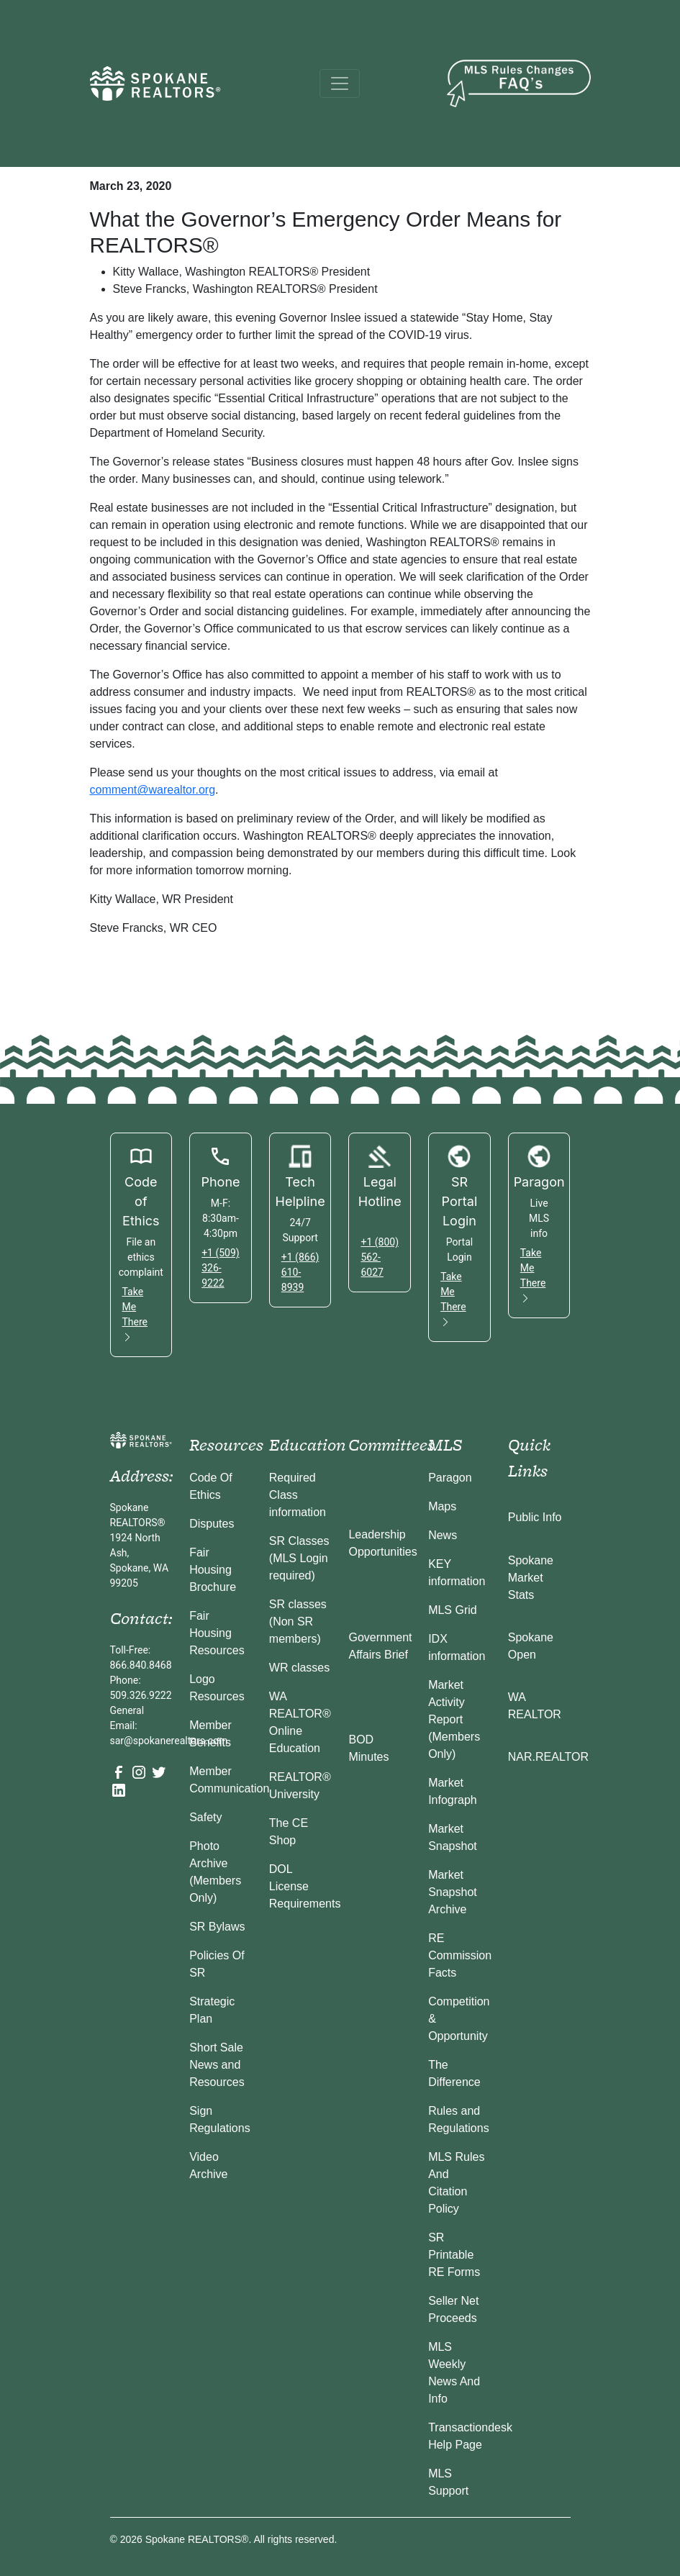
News (442, 1535)
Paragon (450, 1477)
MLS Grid (452, 1610)
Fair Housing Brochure (212, 1569)
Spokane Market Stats (530, 1577)
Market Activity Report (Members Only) (454, 1719)
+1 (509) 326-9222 (220, 1268)
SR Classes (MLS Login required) (299, 1558)
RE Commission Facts (459, 1955)
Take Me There (135, 1314)
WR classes (299, 1667)
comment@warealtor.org (153, 790)
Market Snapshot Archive (452, 1892)
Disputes (211, 1524)
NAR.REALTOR (548, 1757)
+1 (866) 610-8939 (300, 1272)
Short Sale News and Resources (216, 2064)
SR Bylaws (217, 1926)
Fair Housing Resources (216, 1633)
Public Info (535, 1517)
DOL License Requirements (305, 1886)
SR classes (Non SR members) (298, 1621)
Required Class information (297, 1494)
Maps (442, 1506)
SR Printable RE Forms (454, 2254)
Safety (205, 1817)
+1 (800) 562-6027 (380, 1257)
